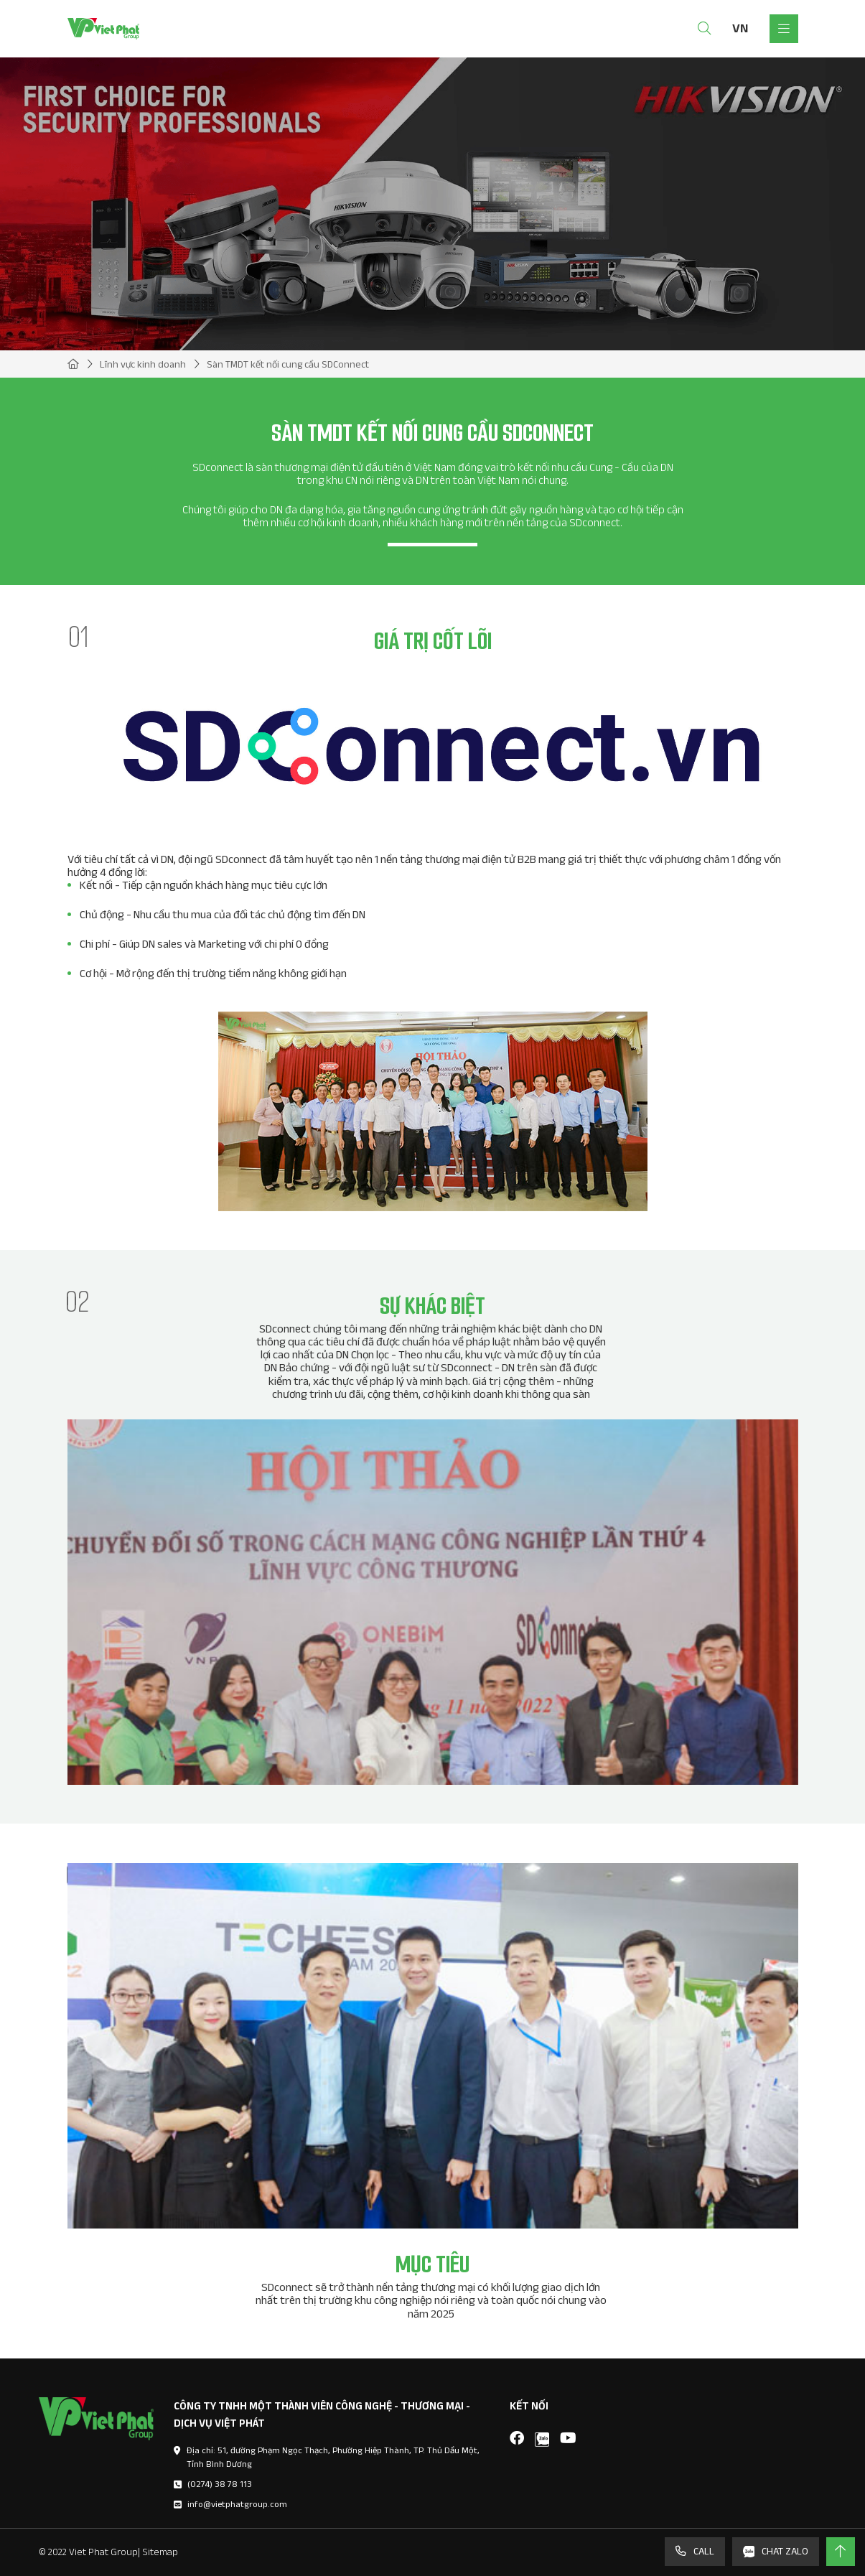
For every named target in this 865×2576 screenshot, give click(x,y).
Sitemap (160, 2551)
